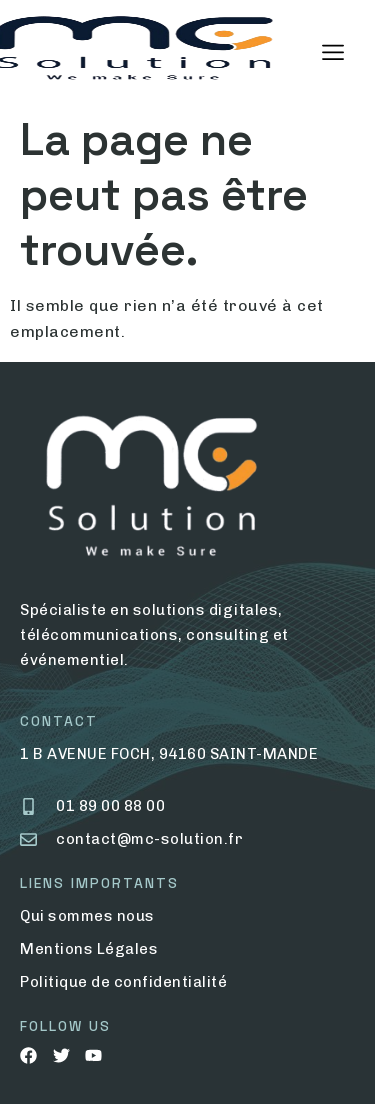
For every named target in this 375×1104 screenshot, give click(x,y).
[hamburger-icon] (332, 53)
